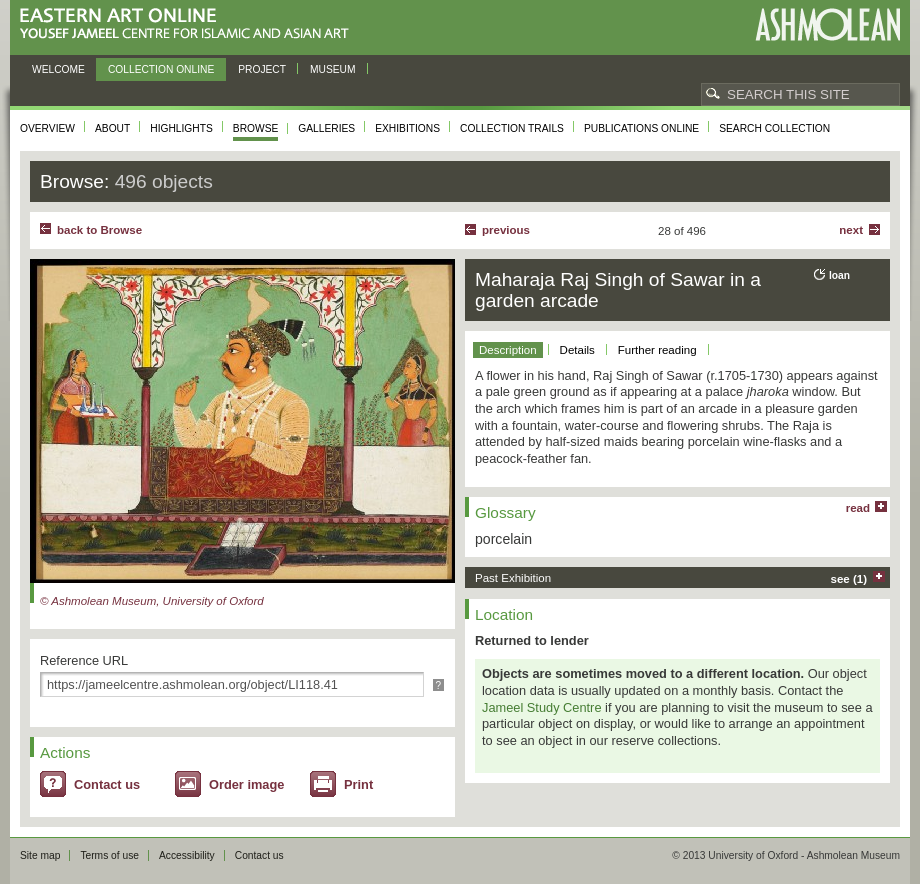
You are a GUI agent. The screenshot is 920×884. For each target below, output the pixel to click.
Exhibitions (407, 128)
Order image (246, 784)
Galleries (326, 128)
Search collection (774, 128)
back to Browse (99, 230)
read (858, 508)
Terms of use (109, 855)
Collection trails (512, 128)
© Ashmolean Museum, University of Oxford (152, 601)
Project (262, 69)
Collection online (161, 69)
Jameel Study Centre (542, 707)
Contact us (107, 784)
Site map (40, 855)
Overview (47, 128)
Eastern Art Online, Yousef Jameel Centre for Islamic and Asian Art (189, 24)
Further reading (657, 350)
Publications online (641, 128)
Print (358, 784)
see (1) (849, 579)
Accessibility (187, 855)
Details (577, 350)
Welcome (58, 69)
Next (851, 230)
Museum (333, 69)
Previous (506, 230)
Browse (256, 128)
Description (508, 350)
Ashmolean (827, 24)
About (112, 128)
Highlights (181, 128)
